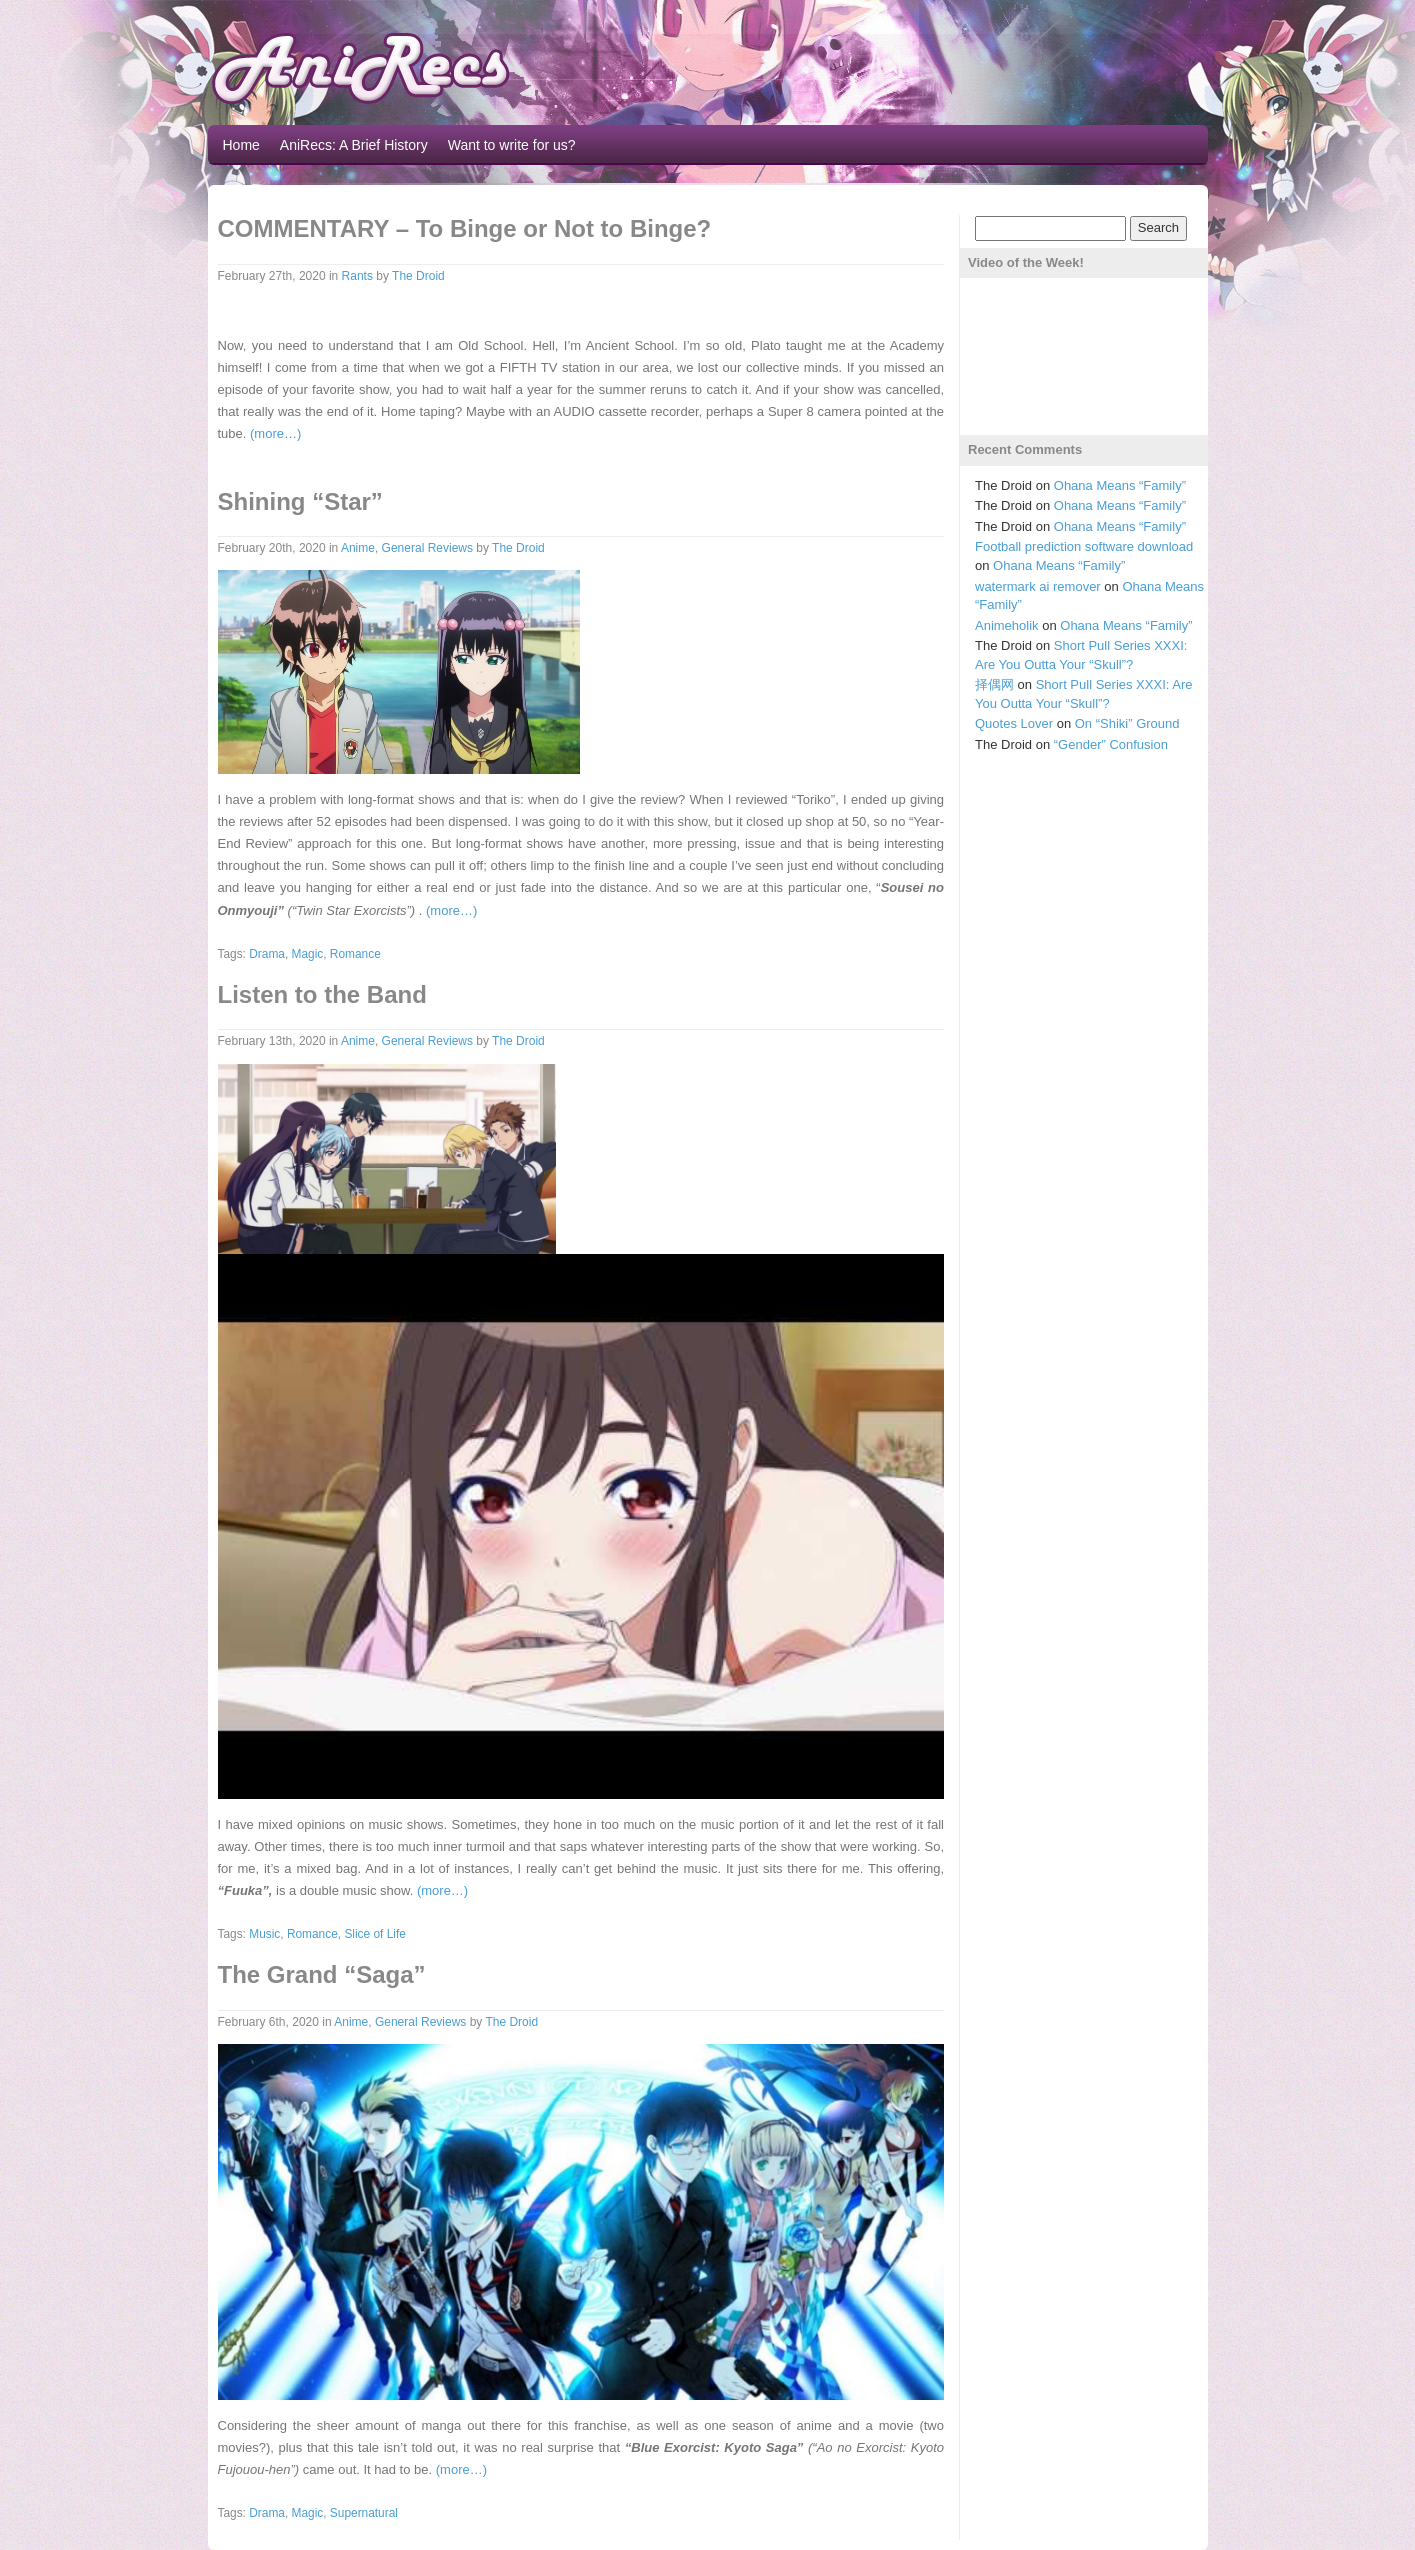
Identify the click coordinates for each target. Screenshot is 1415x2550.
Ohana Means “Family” (1120, 485)
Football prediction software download (1084, 546)
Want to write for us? (512, 145)
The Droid (418, 276)
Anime (358, 548)
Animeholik (1007, 625)
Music (264, 1934)
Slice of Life (374, 1934)
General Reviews (427, 548)
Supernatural (364, 2513)
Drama (267, 954)
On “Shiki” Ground (1127, 723)
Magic (308, 954)
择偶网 (994, 684)
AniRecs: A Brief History (354, 145)
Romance (355, 954)
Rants (357, 276)
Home (241, 145)
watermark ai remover (1038, 586)
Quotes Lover (1014, 723)
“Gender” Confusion (1111, 744)
